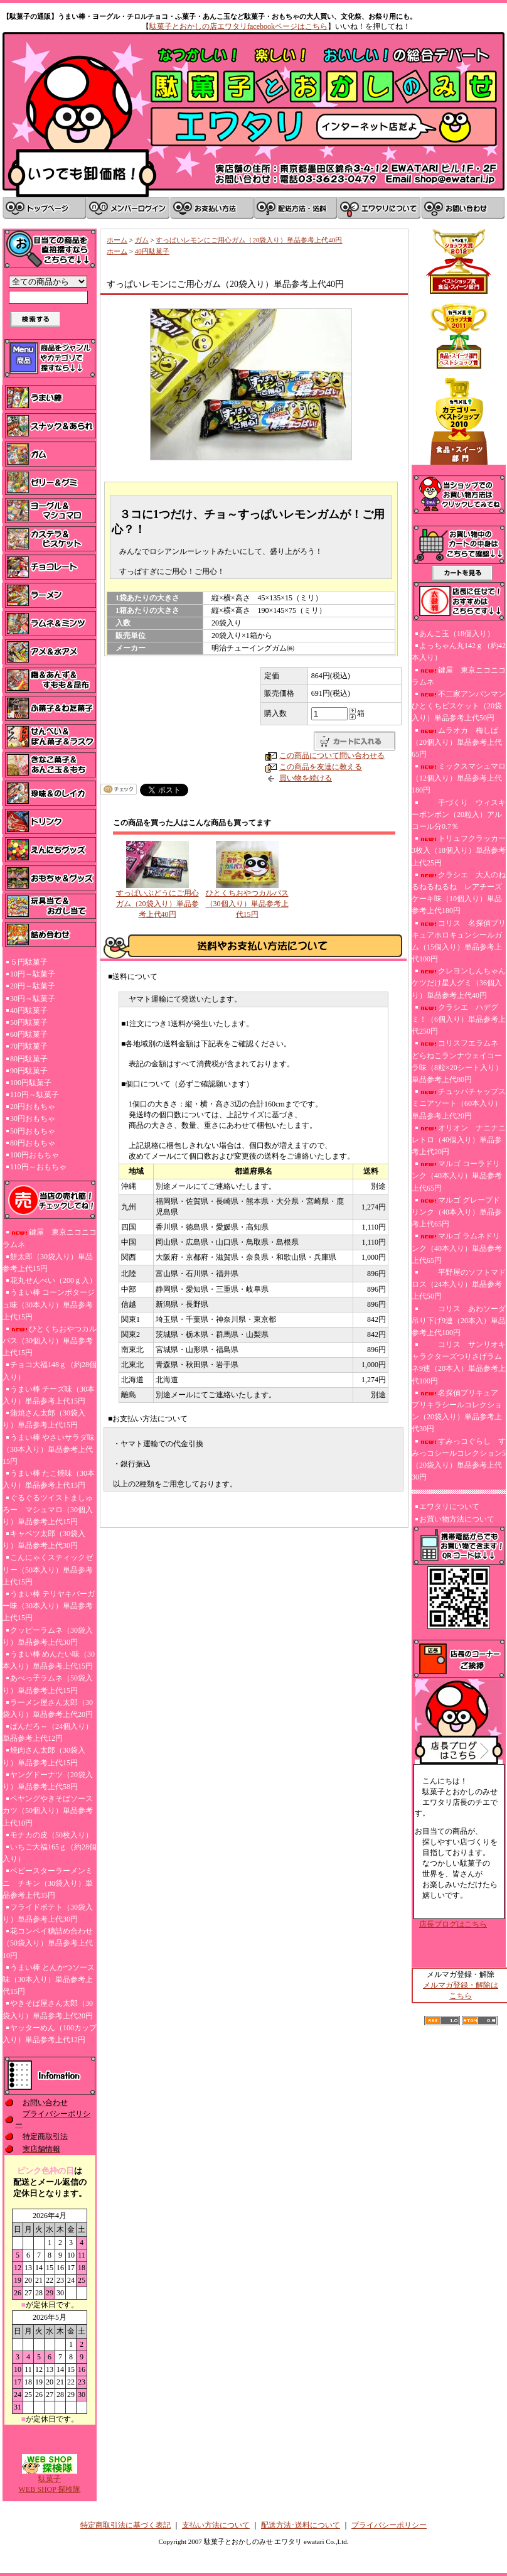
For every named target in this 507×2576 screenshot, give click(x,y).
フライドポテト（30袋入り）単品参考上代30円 (48, 1913)
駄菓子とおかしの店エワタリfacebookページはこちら (238, 26)
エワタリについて (449, 1506)
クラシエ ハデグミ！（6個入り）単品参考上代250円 (459, 1019)
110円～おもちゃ (38, 1166)
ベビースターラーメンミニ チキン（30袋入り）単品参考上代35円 (48, 1882)
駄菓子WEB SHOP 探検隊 (50, 2480)
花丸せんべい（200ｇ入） (53, 1280)
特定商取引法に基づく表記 (125, 2525)
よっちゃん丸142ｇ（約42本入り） (459, 651)
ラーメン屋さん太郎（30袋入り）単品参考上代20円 (48, 1708)
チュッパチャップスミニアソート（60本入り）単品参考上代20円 (459, 1103)
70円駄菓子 (29, 1046)
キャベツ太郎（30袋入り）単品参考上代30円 (44, 1539)
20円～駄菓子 (32, 986)
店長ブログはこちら (453, 1924)
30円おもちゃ (32, 1118)
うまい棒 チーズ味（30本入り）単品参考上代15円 (49, 1395)
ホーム (117, 240)
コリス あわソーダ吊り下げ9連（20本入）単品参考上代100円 (459, 1320)
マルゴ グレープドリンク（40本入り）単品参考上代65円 (457, 1212)
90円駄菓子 (29, 1070)
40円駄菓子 (29, 1010)
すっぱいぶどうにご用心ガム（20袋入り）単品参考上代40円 (157, 904)
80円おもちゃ (32, 1143)
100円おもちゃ (34, 1154)
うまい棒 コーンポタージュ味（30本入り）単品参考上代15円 (49, 1304)
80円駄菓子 (29, 1058)
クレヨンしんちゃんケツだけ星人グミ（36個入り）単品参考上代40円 (459, 982)
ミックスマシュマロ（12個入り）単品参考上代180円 (459, 778)
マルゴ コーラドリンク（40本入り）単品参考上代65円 (457, 1175)
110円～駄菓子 (34, 1094)
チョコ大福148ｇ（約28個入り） (50, 1370)
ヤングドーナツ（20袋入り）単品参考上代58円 (48, 1780)
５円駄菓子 (29, 962)
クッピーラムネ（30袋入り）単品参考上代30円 (48, 1636)
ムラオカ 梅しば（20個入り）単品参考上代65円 (457, 742)
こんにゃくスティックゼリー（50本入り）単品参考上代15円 (48, 1569)
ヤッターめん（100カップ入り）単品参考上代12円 (50, 2033)
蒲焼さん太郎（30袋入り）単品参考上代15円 (44, 1419)
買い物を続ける (305, 778)
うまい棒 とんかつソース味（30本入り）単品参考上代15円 (49, 1979)
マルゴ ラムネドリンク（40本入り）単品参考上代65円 (457, 1247)
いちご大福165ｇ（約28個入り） (50, 1853)
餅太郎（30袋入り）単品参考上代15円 (48, 1262)
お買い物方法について (456, 1519)
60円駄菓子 (29, 1034)
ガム (142, 240)
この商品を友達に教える (320, 766)
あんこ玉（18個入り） (456, 633)
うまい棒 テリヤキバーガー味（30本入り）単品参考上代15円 (49, 1605)
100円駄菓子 (30, 1082)
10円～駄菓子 (32, 974)
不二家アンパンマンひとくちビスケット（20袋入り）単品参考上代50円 (459, 706)
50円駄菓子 (29, 1022)
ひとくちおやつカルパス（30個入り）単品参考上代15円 (50, 1340)
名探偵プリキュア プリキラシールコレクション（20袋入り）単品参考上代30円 (459, 1411)
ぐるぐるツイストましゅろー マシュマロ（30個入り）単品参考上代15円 (48, 1509)
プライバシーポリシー (389, 2525)
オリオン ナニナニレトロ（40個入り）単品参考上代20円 (459, 1139)
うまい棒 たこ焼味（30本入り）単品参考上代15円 (49, 1479)
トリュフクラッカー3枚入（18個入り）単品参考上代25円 (459, 850)
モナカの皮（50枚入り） (51, 1835)
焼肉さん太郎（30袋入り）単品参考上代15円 (44, 1756)
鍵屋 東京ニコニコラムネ (50, 1238)
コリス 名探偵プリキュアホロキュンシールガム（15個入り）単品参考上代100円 (459, 941)
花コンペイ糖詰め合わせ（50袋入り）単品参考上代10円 (48, 1943)
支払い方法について (216, 2525)
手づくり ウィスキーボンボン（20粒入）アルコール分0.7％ (459, 814)
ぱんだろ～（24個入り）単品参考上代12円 (48, 1732)
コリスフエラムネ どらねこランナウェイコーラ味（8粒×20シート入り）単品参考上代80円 (457, 1061)
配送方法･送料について (300, 2525)
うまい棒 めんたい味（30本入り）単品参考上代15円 (49, 1660)
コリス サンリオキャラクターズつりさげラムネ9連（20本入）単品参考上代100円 (459, 1362)
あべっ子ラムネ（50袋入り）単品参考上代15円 (48, 1684)
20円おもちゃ (32, 1106)
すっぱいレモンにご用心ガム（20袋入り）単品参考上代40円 (249, 240)
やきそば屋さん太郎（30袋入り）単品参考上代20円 (48, 2009)
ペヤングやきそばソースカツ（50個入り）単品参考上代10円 (48, 1810)
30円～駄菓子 (32, 998)
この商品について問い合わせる (332, 755)
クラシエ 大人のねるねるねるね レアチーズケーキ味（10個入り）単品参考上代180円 (459, 893)
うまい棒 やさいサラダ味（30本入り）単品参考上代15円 (49, 1449)
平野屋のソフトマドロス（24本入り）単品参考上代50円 (459, 1284)
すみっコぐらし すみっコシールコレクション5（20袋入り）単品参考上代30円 (459, 1459)
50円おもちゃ (32, 1131)
